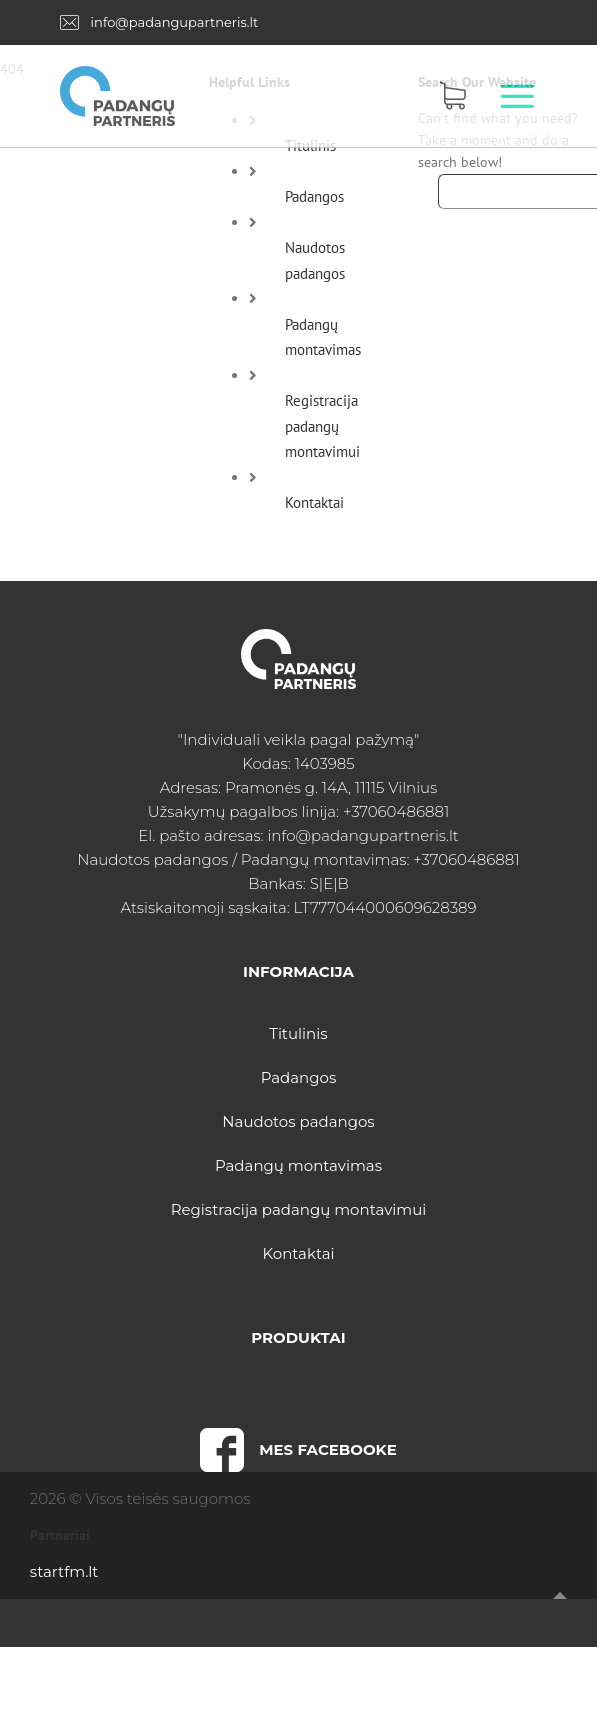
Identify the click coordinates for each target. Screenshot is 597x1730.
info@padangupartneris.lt (175, 22)
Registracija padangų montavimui (322, 426)
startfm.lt (64, 1571)
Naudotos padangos (298, 1121)
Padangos (314, 196)
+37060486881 (396, 811)
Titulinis (298, 1033)
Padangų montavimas (298, 1165)
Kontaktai (314, 502)
